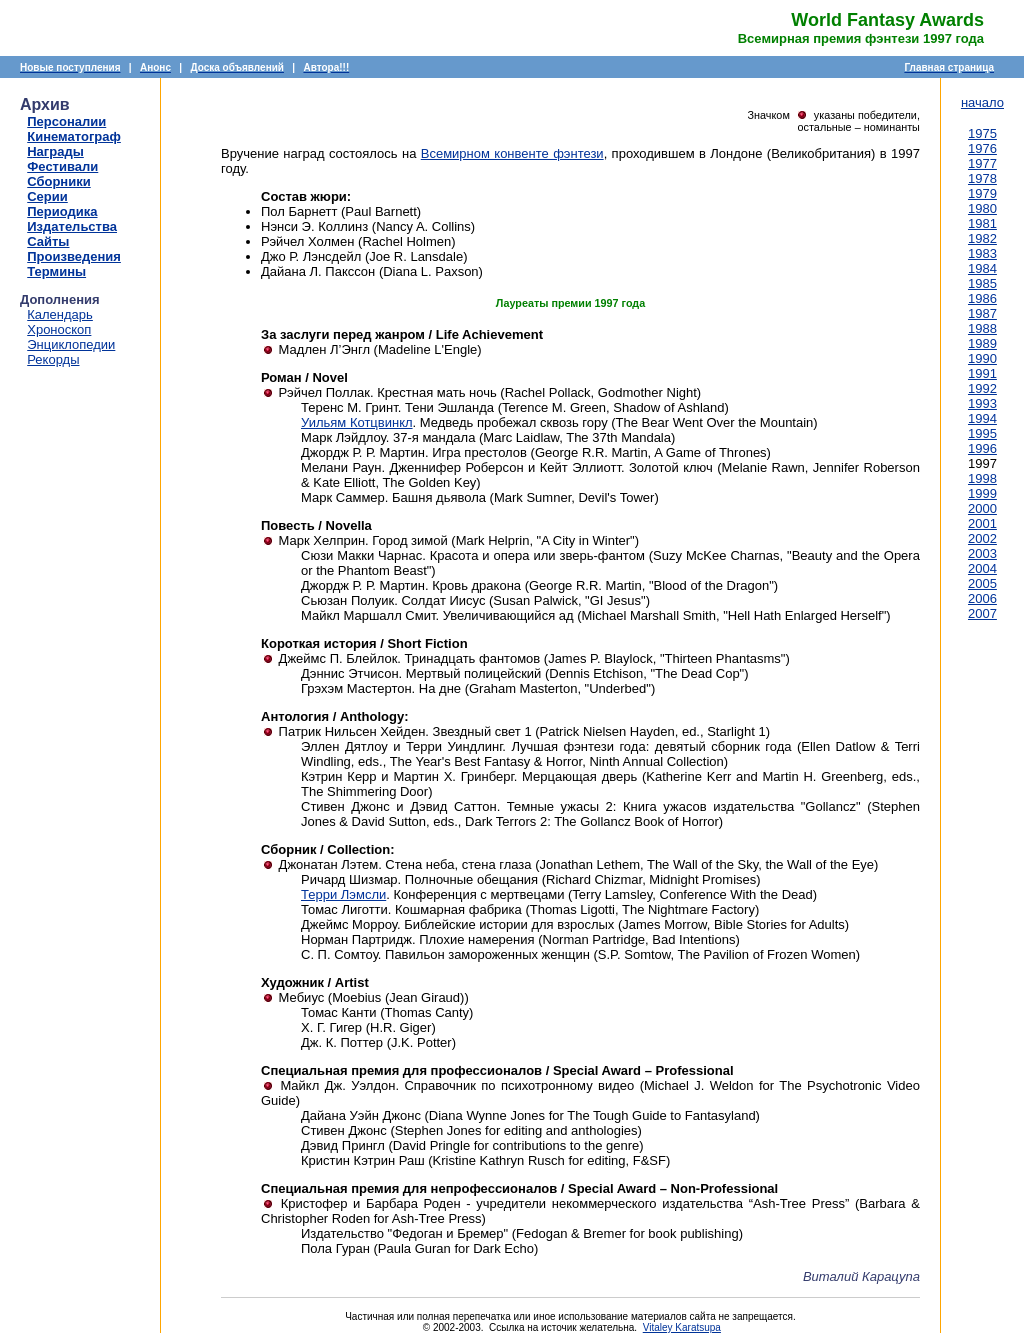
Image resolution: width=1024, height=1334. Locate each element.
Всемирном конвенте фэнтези (512, 153)
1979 (982, 193)
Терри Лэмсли (343, 894)
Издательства (72, 226)
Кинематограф (74, 136)
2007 (982, 613)
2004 (982, 568)
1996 (982, 448)
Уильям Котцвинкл (357, 422)
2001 (982, 523)
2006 (982, 598)
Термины (56, 271)
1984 (982, 268)
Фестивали (62, 166)
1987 (982, 313)
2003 (982, 553)
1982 (982, 238)
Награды (55, 151)
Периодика (62, 211)
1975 (982, 133)
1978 (982, 178)
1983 (982, 253)
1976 (982, 148)
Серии (47, 196)
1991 (982, 373)
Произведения (74, 256)
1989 (982, 343)
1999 (982, 493)
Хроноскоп (59, 329)
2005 (982, 583)
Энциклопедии (71, 344)
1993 (982, 403)
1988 (982, 328)
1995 (982, 433)
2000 (982, 508)
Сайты (48, 241)
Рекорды (53, 359)
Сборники (58, 181)
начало (982, 102)
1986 (982, 298)
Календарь (60, 314)
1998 (982, 478)
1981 (982, 223)
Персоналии (66, 121)
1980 (982, 208)
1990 (982, 358)
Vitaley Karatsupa (682, 1327)
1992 (982, 388)
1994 (982, 418)
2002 (982, 538)
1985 (982, 283)
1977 (982, 163)
